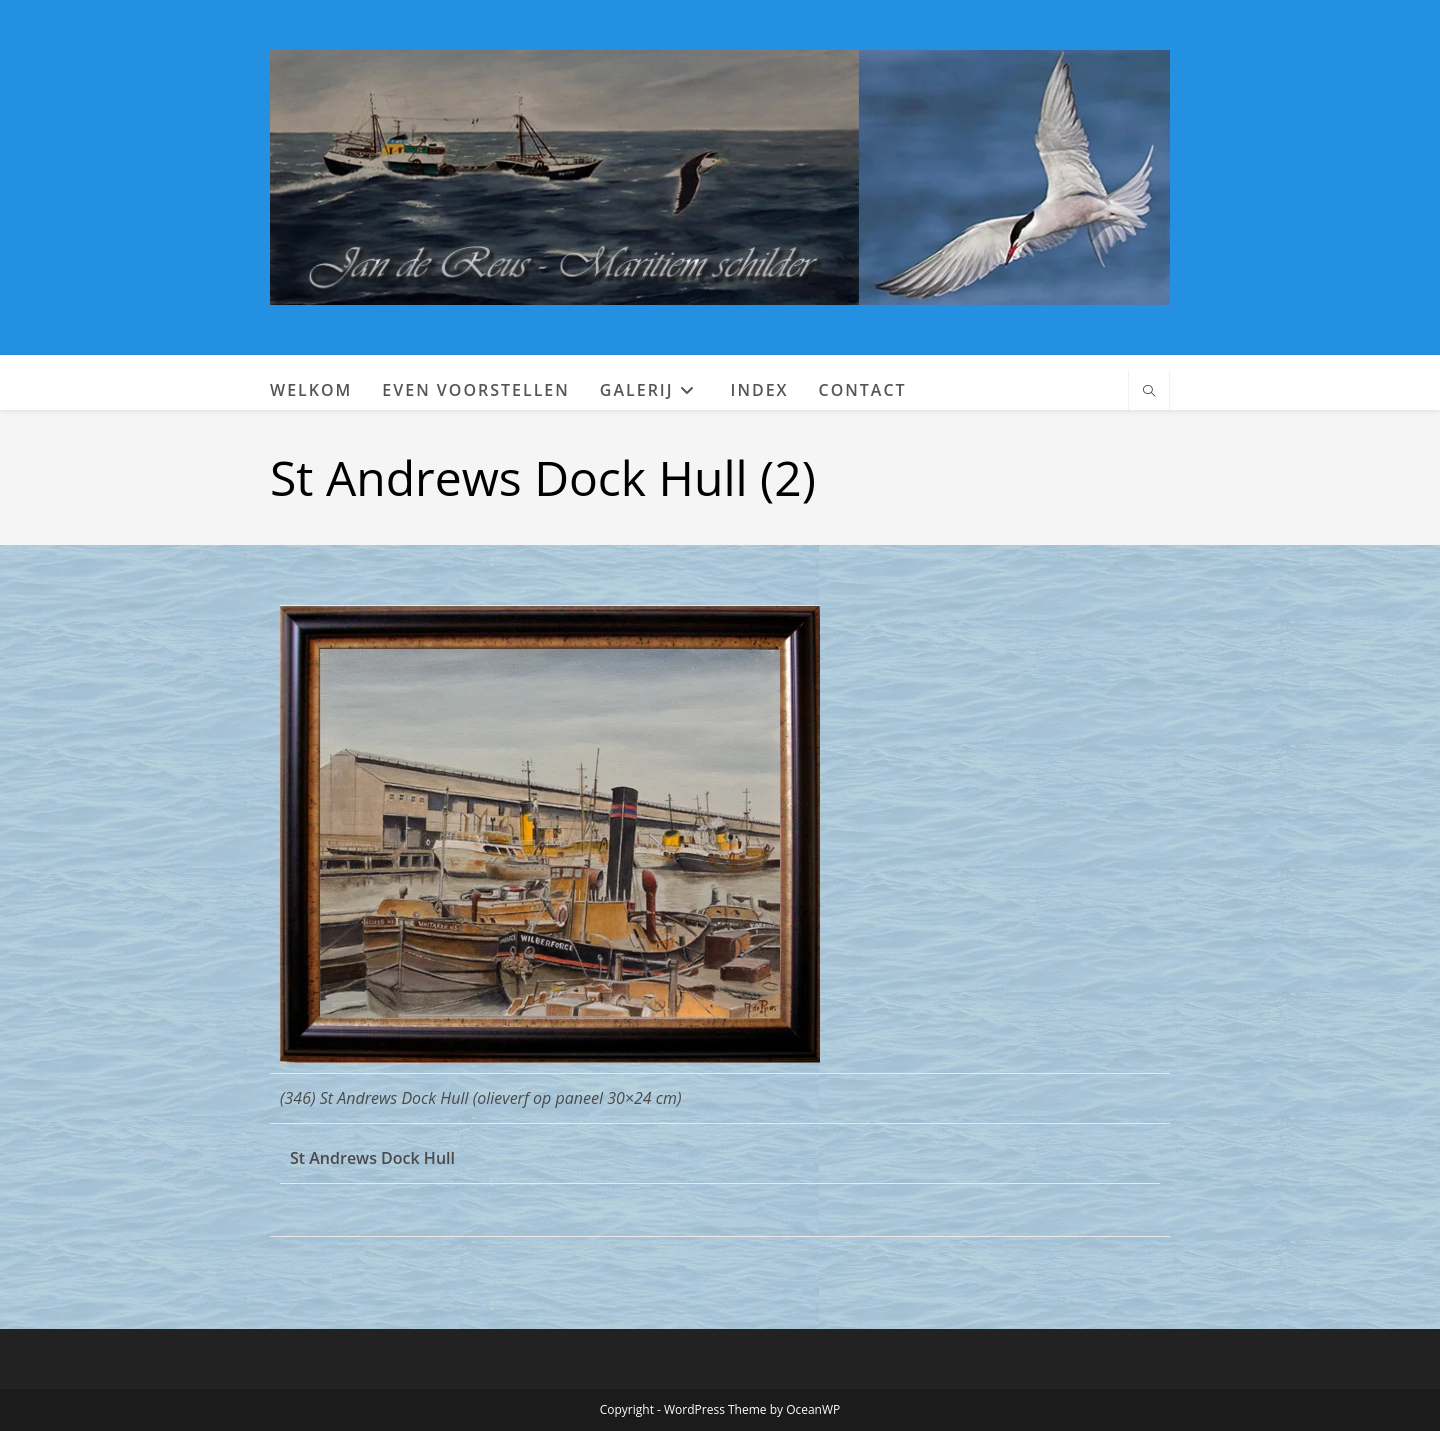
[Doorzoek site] (1149, 392)
